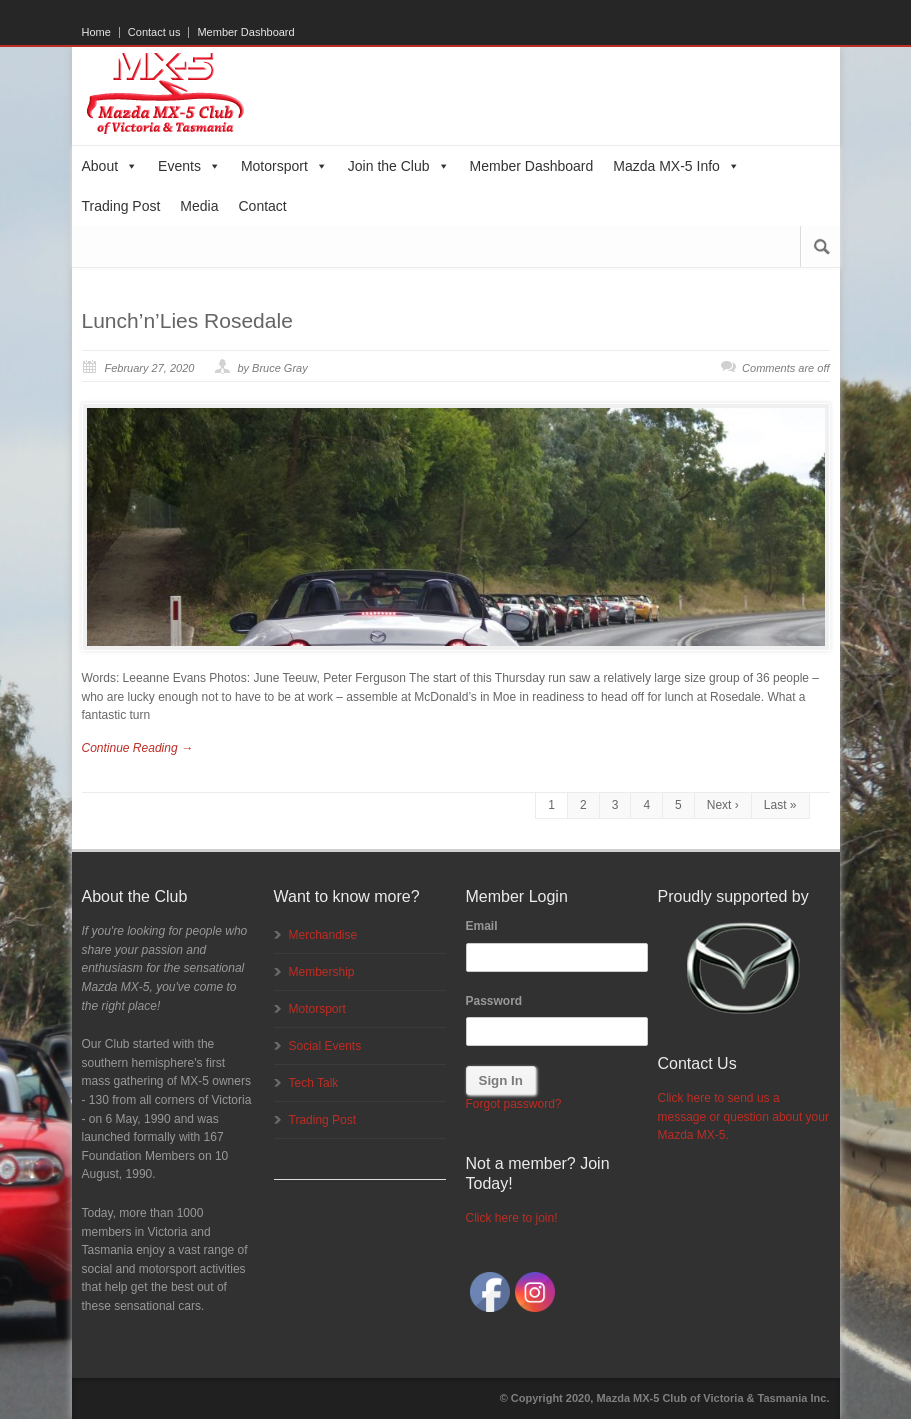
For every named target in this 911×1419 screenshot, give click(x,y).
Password (494, 1001)
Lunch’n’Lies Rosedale (187, 320)
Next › (723, 805)
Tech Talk (314, 1083)
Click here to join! (512, 1218)
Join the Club (399, 166)
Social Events (325, 1046)
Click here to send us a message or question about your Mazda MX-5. (743, 1116)
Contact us (154, 32)
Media (199, 206)
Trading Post (121, 206)
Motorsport (284, 166)
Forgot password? (514, 1104)
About (110, 166)
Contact (263, 206)
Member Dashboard (245, 32)
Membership (322, 972)
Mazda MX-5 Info (676, 166)
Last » (780, 805)
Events (189, 166)
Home (96, 32)
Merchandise (323, 935)
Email (482, 926)
